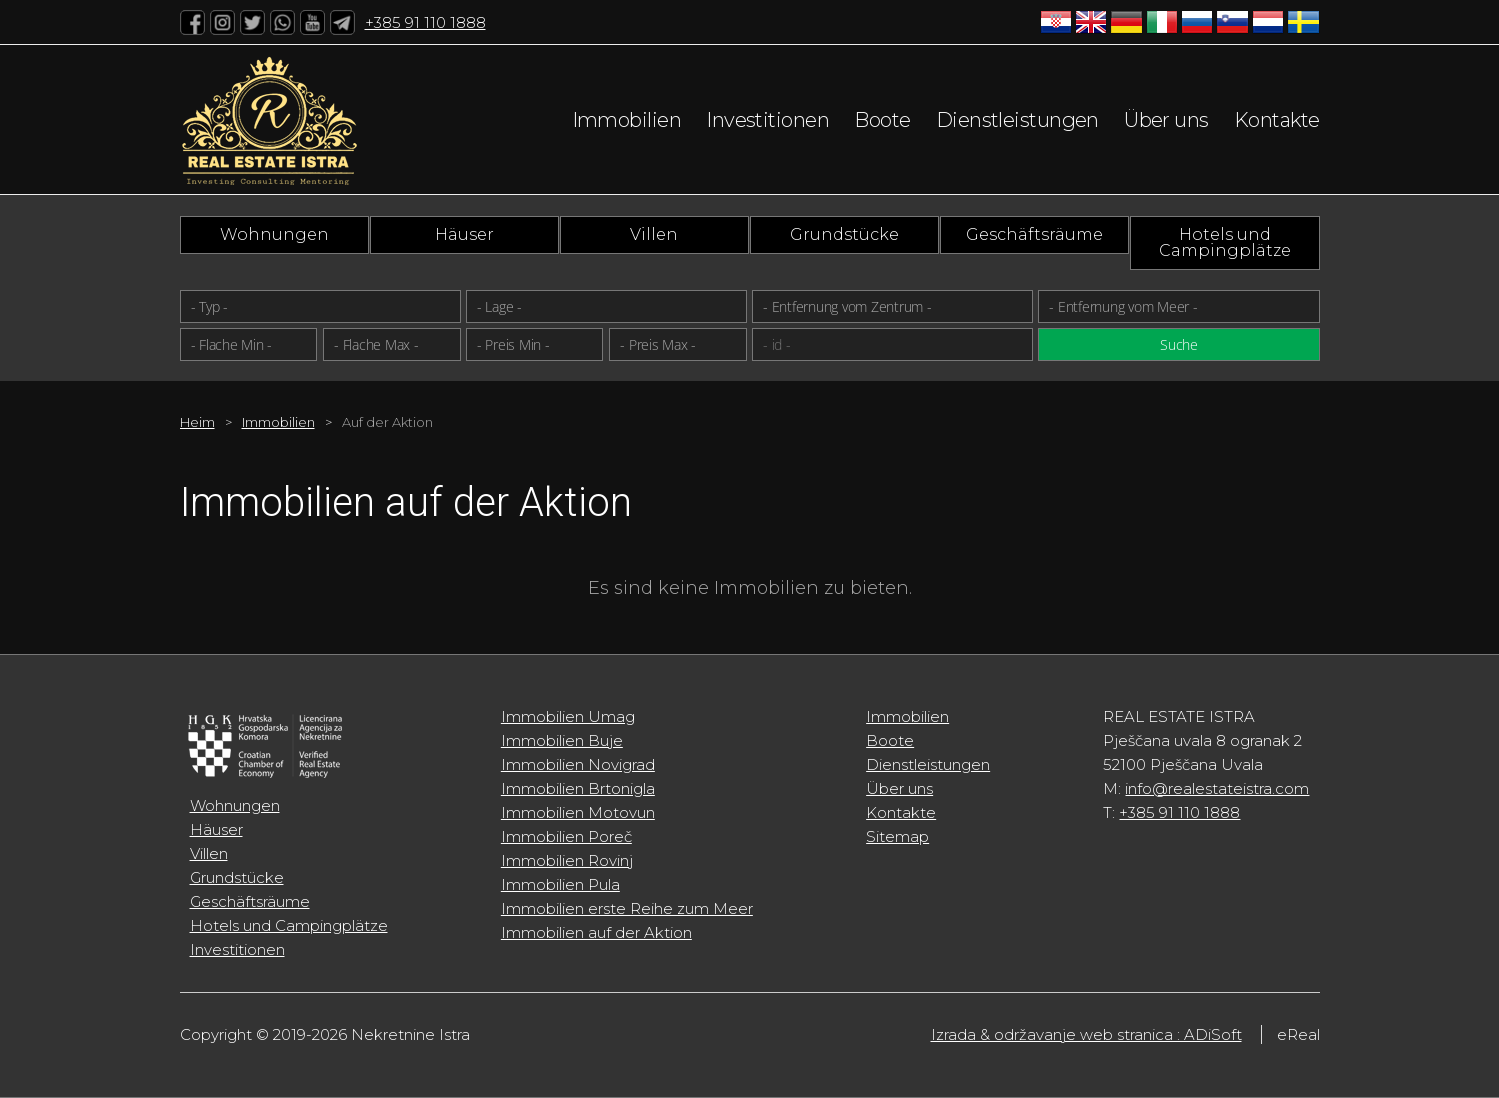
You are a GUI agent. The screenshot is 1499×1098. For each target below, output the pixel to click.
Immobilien (627, 120)
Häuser (464, 234)
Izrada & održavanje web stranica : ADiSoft (1086, 1034)
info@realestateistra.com (1217, 788)
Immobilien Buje (562, 740)
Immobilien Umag (568, 716)
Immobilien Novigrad (578, 764)
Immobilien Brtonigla (578, 788)
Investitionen (767, 120)
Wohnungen (274, 234)
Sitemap (897, 836)
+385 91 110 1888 (425, 22)
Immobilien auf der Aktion (596, 932)
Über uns (1166, 120)
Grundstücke (844, 234)
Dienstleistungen (1017, 120)
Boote (882, 120)
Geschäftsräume (1034, 234)
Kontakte (1277, 120)
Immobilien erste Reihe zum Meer (627, 908)
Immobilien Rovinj (567, 860)
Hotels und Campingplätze (1225, 242)
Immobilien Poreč (566, 836)
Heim (197, 422)
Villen (654, 234)
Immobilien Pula (560, 884)
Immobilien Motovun (578, 812)
